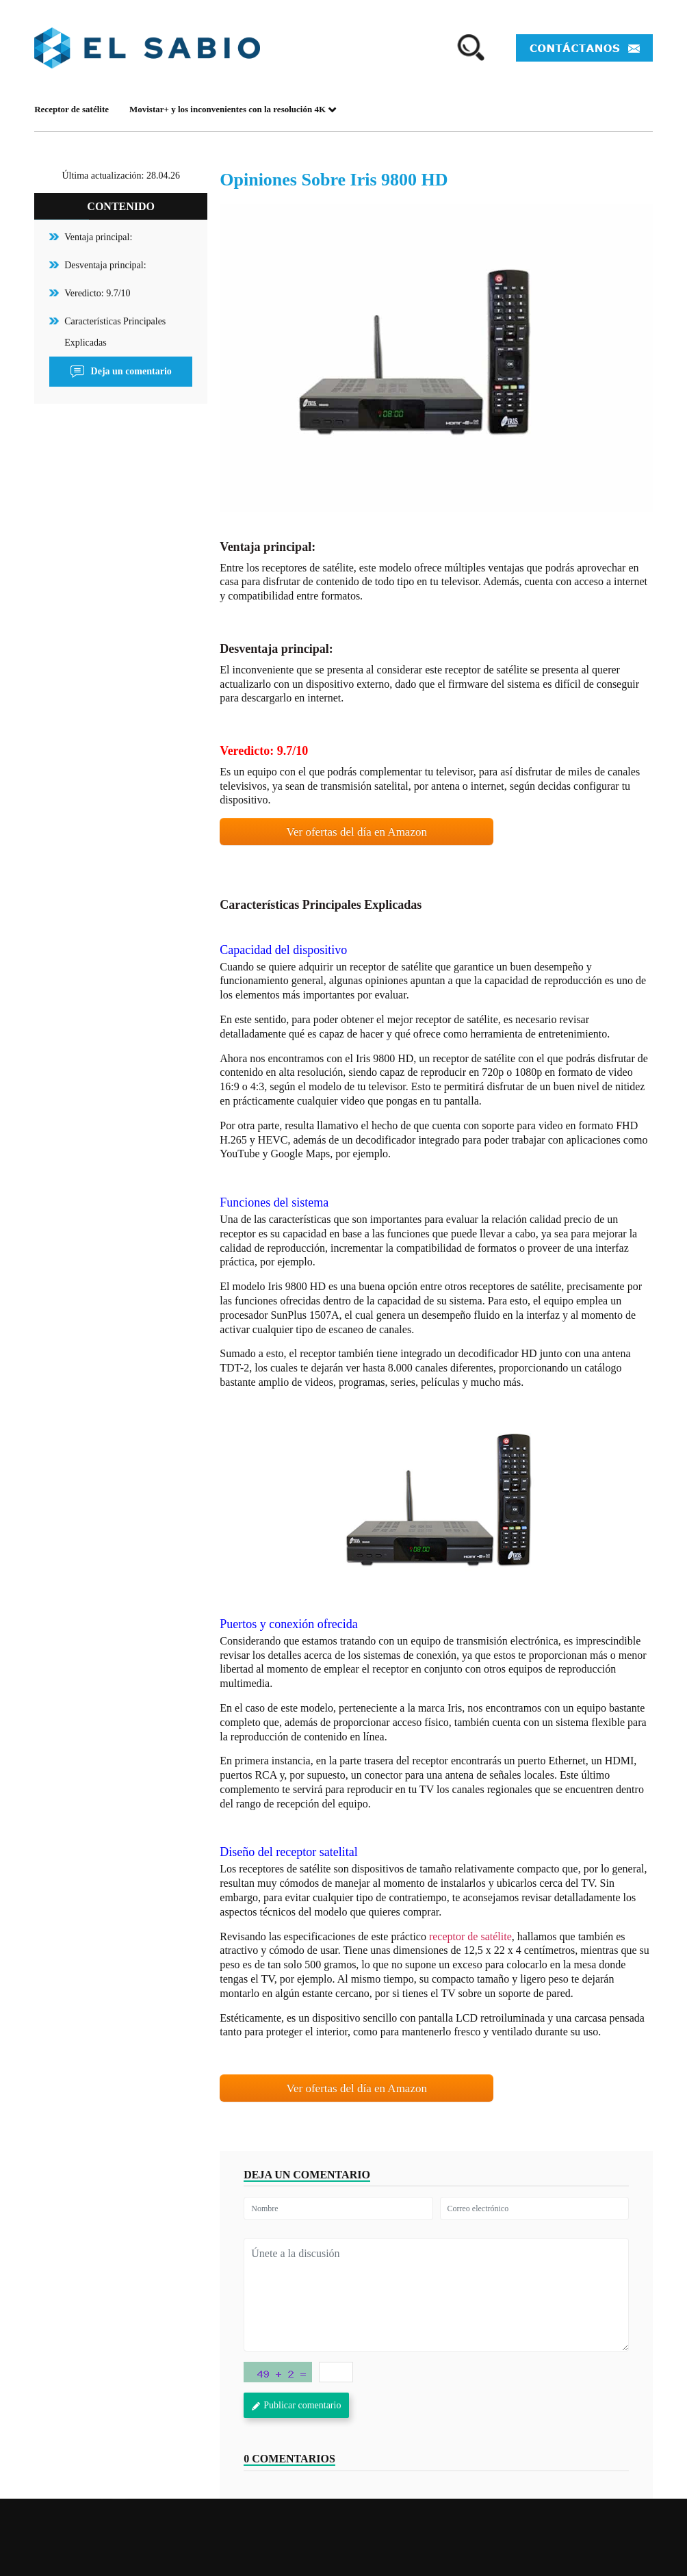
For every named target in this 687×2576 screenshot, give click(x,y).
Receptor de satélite (71, 109)
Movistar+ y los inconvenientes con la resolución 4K (232, 109)
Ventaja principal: (98, 237)
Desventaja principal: (105, 265)
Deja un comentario (121, 371)
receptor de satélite (470, 1936)
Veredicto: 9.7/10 (97, 293)
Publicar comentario (296, 2405)
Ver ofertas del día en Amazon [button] (357, 831)
